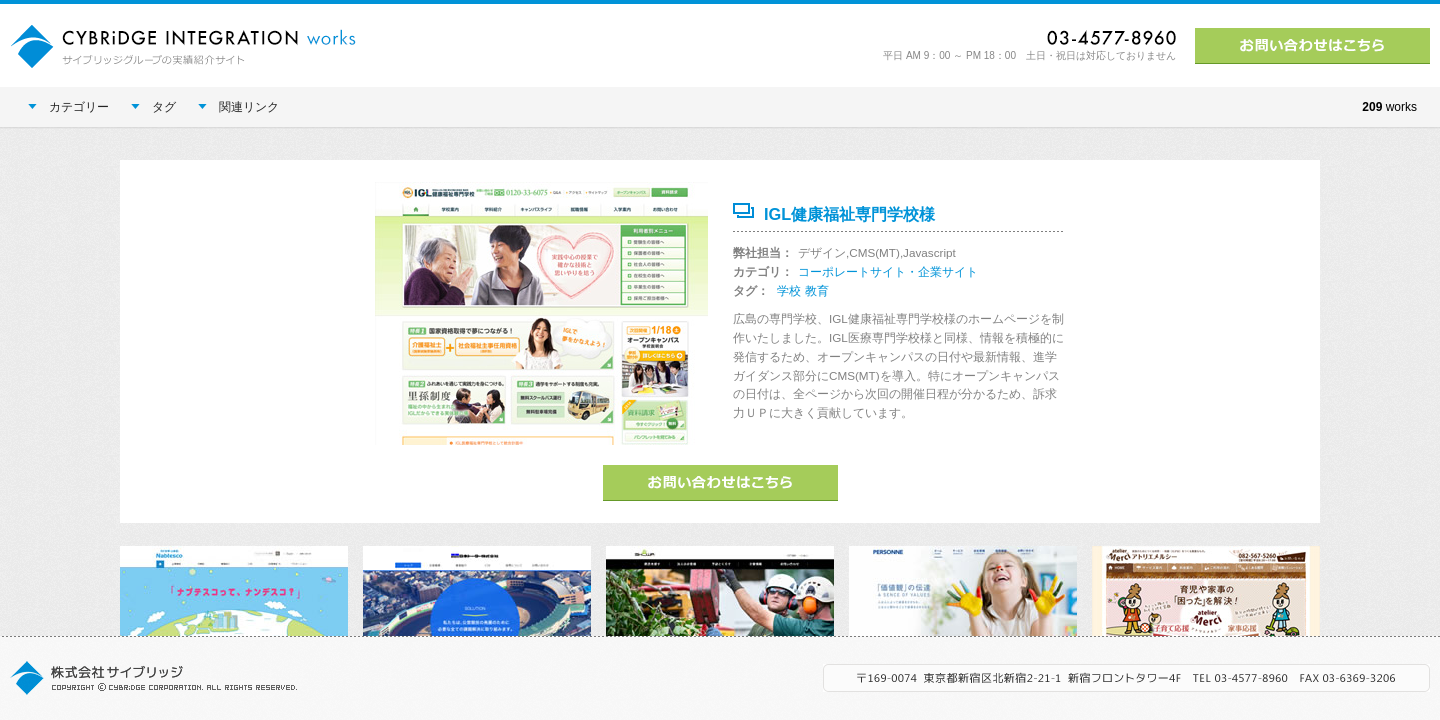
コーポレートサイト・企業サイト (888, 271)
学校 (789, 290)
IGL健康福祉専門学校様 (849, 214)
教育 (817, 290)
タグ (153, 107)
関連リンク (238, 107)
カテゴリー (68, 107)
